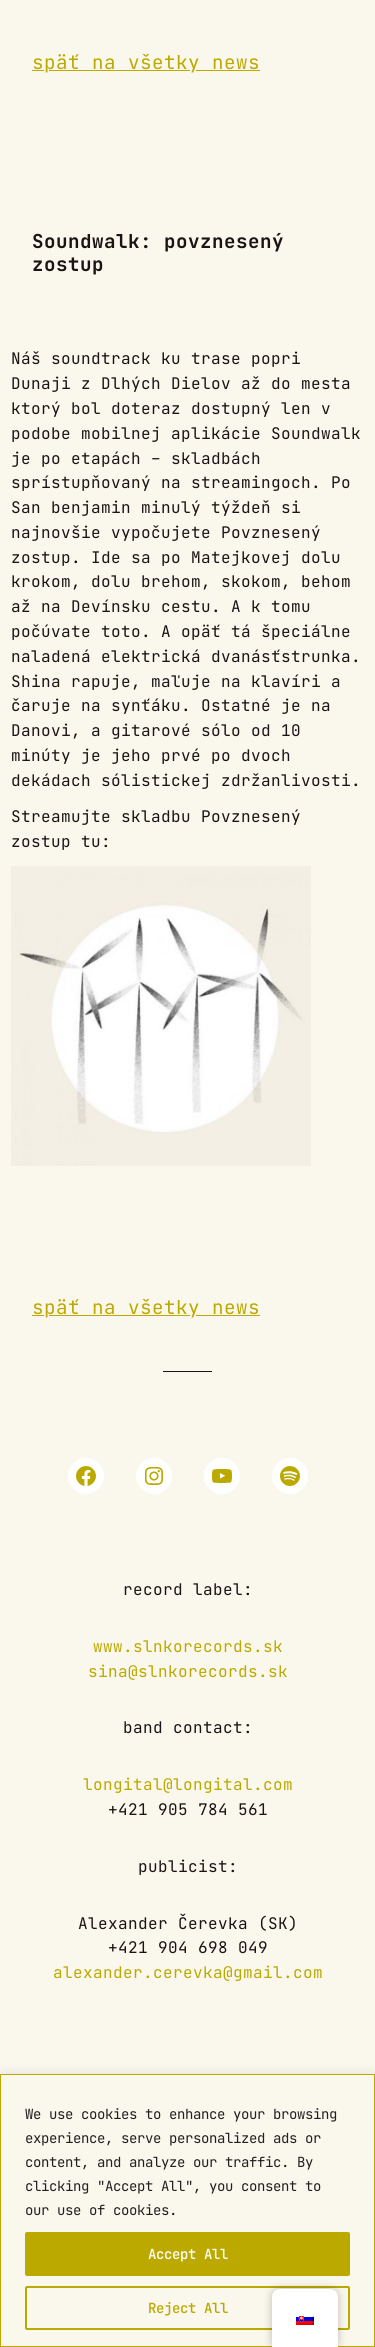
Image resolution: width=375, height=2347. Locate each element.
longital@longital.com (188, 1784)
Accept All (188, 2254)
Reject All (188, 2308)
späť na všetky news (146, 62)
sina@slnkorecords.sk (188, 1671)
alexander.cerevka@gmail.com (188, 1972)
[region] (187, 2210)
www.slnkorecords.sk (188, 1646)
